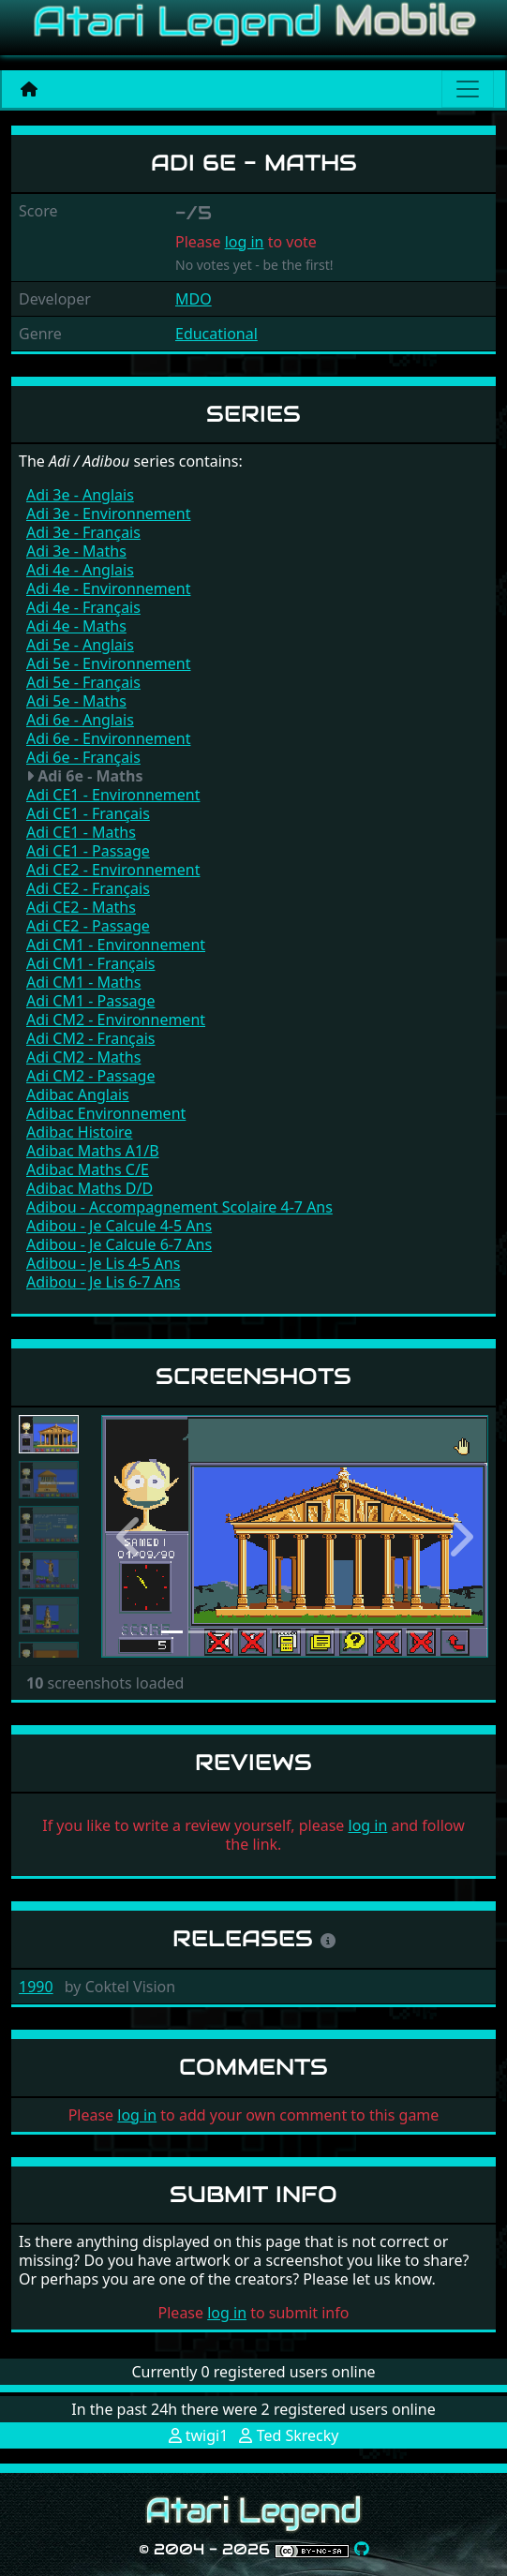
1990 (36, 1986)
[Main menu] (467, 89)
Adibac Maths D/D (89, 1188)
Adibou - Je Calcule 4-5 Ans (119, 1225)
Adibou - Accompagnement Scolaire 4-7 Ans (179, 1207)
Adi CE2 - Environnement (113, 869)
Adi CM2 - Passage (90, 1075)
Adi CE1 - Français (88, 813)
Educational (216, 333)
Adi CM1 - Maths (83, 982)
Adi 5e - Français (83, 682)
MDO (193, 299)
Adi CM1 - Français (91, 963)
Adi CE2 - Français (88, 888)
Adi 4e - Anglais (80, 569)
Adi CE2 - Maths (81, 907)
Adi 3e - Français (83, 532)
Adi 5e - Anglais (80, 644)
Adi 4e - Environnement (108, 588)
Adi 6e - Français (83, 757)
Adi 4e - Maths (76, 626)
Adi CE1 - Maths (81, 832)
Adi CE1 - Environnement (113, 794)
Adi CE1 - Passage (88, 851)
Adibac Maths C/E (87, 1169)
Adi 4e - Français (83, 607)
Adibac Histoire (79, 1132)
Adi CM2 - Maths (83, 1057)
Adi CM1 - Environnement (115, 944)
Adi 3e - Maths (76, 551)
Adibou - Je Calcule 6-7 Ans (119, 1244)
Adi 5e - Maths (76, 701)
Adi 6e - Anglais (80, 719)
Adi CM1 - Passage (90, 1000)
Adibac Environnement (106, 1113)
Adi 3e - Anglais (80, 494)
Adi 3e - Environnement (108, 513)
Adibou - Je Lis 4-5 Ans (103, 1263)
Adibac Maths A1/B (92, 1150)
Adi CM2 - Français (91, 1038)
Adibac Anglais (77, 1094)
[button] (130, 1536)
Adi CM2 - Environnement (115, 1019)
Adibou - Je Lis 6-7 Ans (103, 1282)
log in (244, 241)
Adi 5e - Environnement (108, 663)
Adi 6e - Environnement (108, 738)
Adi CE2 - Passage (88, 926)
